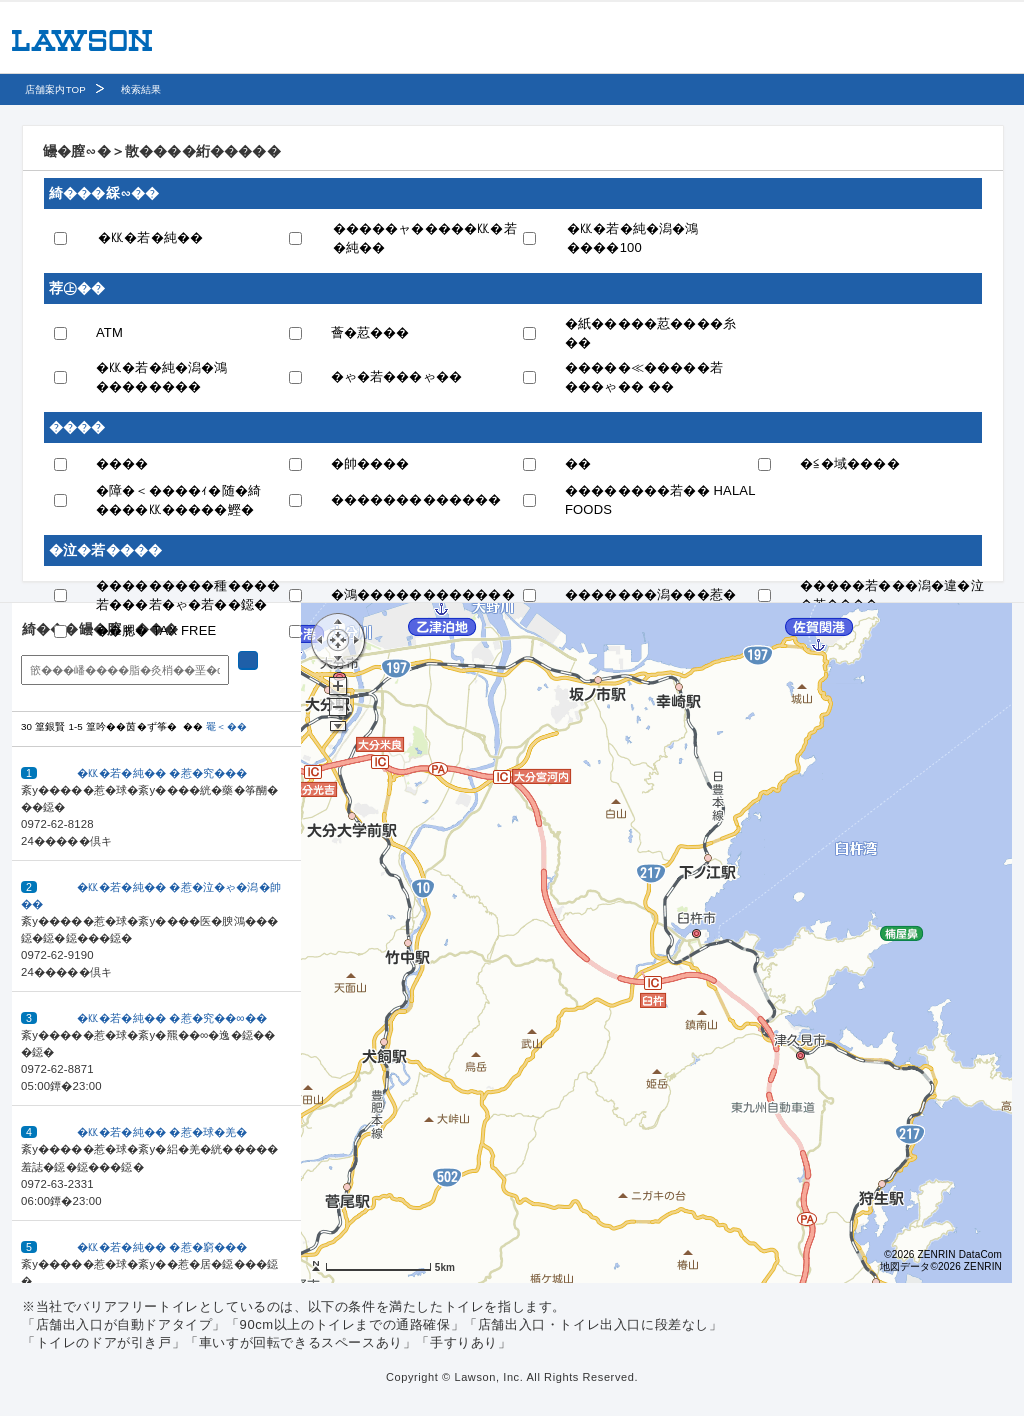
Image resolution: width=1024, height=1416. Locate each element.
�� (578, 463)
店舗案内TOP (55, 89)
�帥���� (370, 463)
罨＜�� (226, 726)
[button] (156, 804)
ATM (109, 332)
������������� (416, 499)
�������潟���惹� (650, 594)
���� (122, 463)
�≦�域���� (850, 463)
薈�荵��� (370, 332)
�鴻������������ (423, 594)
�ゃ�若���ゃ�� (397, 376)
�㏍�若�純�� (150, 237)
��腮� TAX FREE (156, 630)
